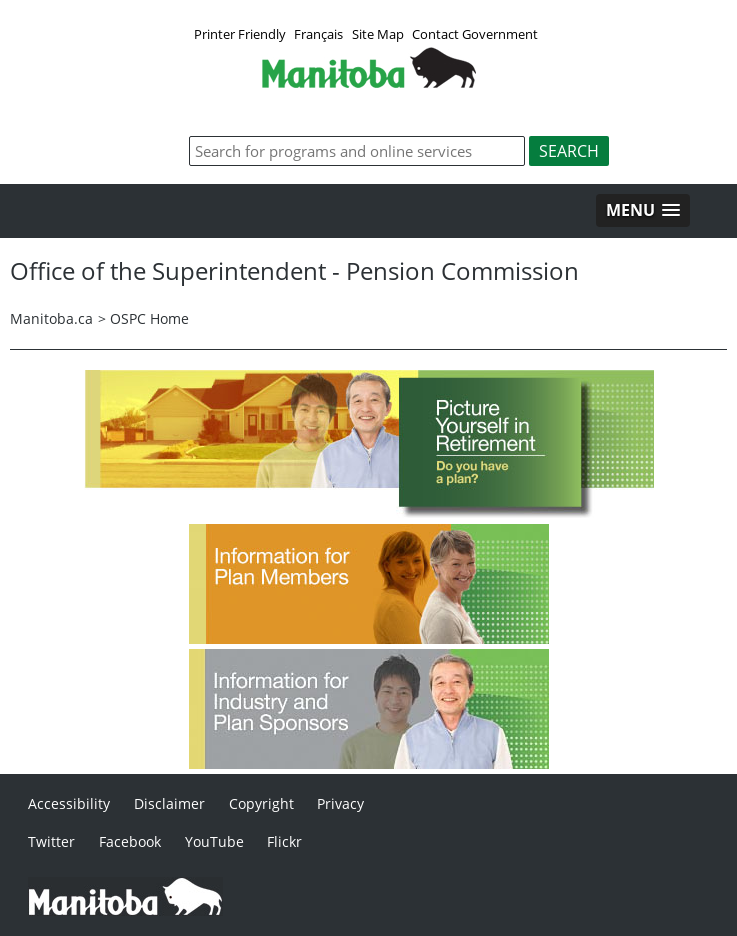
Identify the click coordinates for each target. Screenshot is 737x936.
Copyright (261, 803)
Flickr (284, 841)
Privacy (340, 803)
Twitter (51, 841)
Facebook (130, 841)
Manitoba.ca (51, 318)
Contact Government (475, 34)
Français (318, 34)
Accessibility (69, 803)
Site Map (378, 34)
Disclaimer (169, 803)
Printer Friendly (240, 34)
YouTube (214, 841)
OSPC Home (149, 318)
